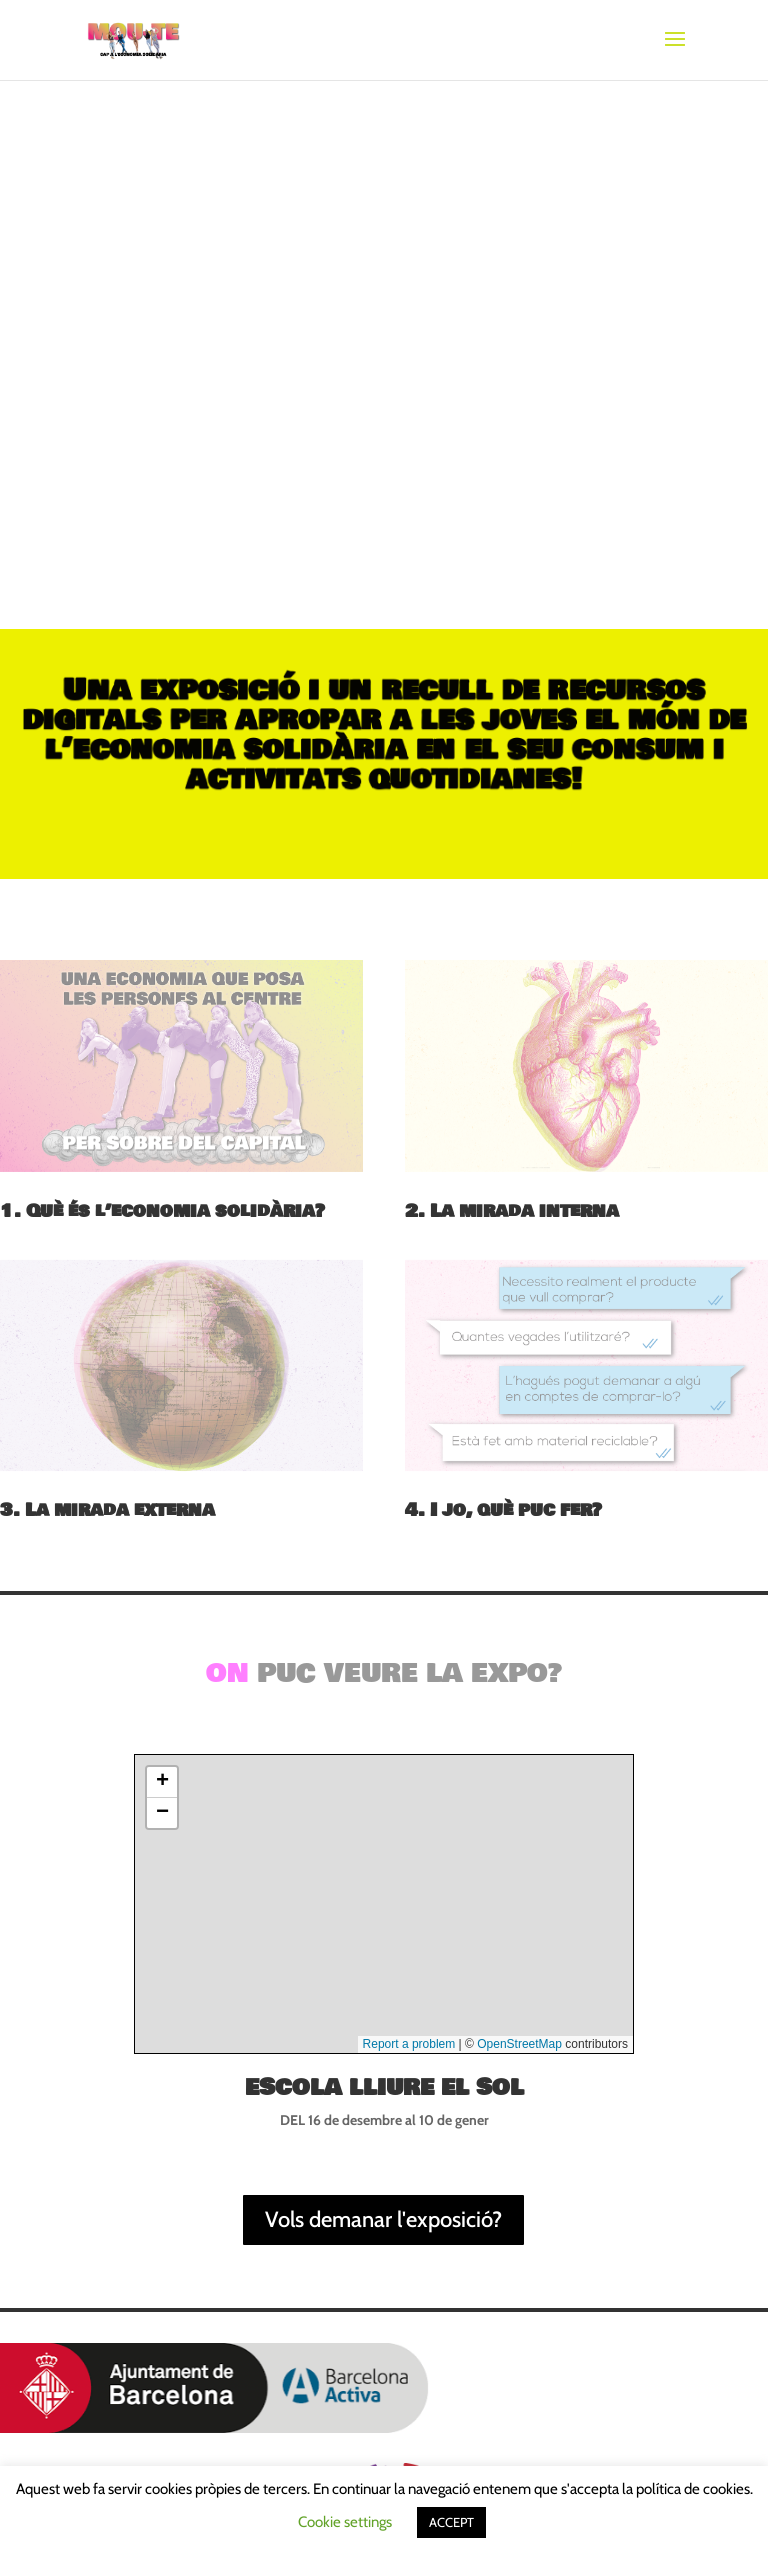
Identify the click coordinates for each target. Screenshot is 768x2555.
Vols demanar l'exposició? (383, 2219)
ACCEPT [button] (451, 2522)
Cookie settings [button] (345, 2522)
